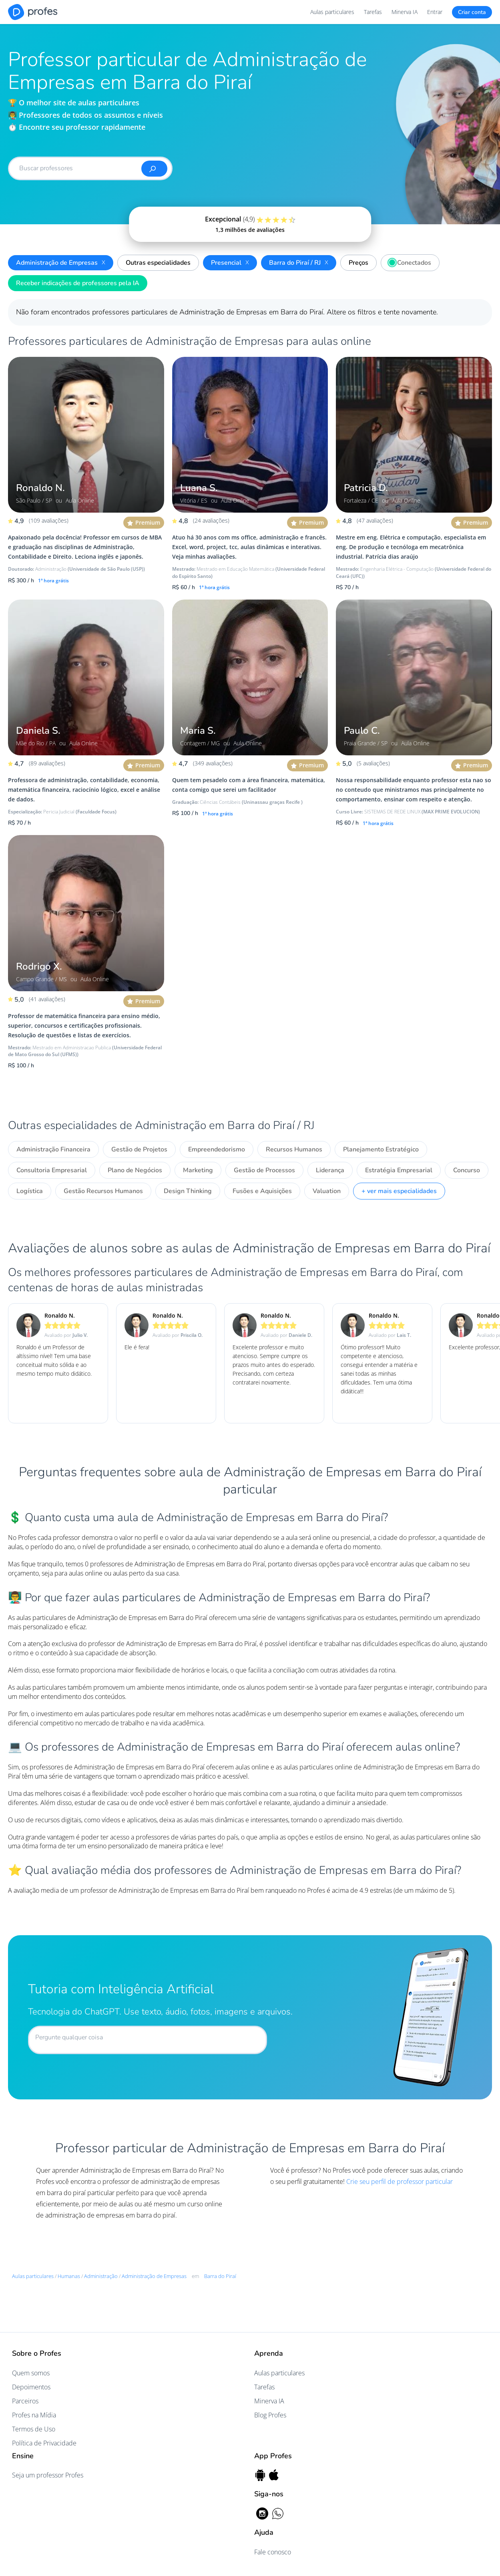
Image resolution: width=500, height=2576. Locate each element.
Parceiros (25, 2401)
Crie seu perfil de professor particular (399, 2181)
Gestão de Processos (264, 1170)
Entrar (434, 12)
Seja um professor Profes (47, 2475)
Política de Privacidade (44, 2443)
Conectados (408, 262)
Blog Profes (270, 2415)
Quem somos (31, 2373)
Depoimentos (31, 2387)
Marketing (198, 1170)
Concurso (466, 1170)
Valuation (327, 1191)
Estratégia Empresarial (398, 1170)
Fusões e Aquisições (262, 1191)
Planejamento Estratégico (381, 1149)
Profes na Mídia (34, 2415)
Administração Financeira (53, 1149)
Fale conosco (272, 2552)
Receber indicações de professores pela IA (77, 283)
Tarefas (373, 12)
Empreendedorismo (216, 1149)
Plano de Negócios (135, 1170)
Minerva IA (405, 12)
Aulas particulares (332, 12)
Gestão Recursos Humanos (103, 1191)
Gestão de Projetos (139, 1149)
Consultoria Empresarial (51, 1170)
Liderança (330, 1170)
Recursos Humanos (294, 1149)
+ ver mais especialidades (399, 1191)
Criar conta (472, 12)
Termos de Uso (33, 2429)
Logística (29, 1191)
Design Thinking (188, 1191)
